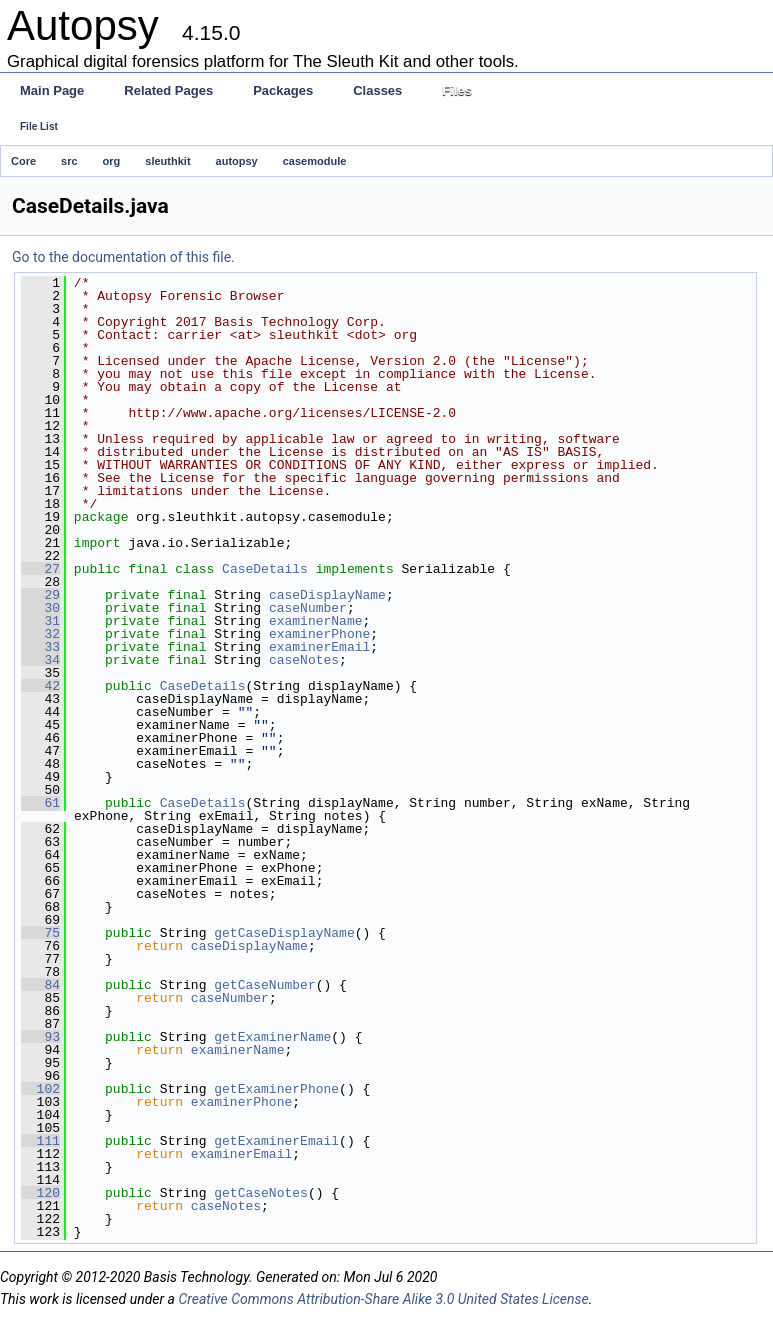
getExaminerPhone (276, 1089)
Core (23, 161)
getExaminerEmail (276, 1141)
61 (40, 803)
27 (40, 569)
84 (40, 985)
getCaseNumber (264, 985)
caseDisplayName (327, 595)
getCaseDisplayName (284, 933)
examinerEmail (319, 647)
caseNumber (308, 608)
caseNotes (304, 660)
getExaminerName (272, 1037)
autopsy (237, 161)
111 (40, 1141)
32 (40, 634)
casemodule (315, 161)
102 (40, 1089)
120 (40, 1193)
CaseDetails (265, 569)
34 (40, 660)
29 (40, 595)
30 (40, 608)
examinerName (316, 621)
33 (40, 647)
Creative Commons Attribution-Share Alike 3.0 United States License (383, 1299)
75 (40, 933)
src (69, 161)
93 (40, 1037)
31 (40, 621)
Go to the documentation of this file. (123, 257)
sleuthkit (167, 161)
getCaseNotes (261, 1193)
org (112, 161)
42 (40, 686)
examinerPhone (319, 634)
